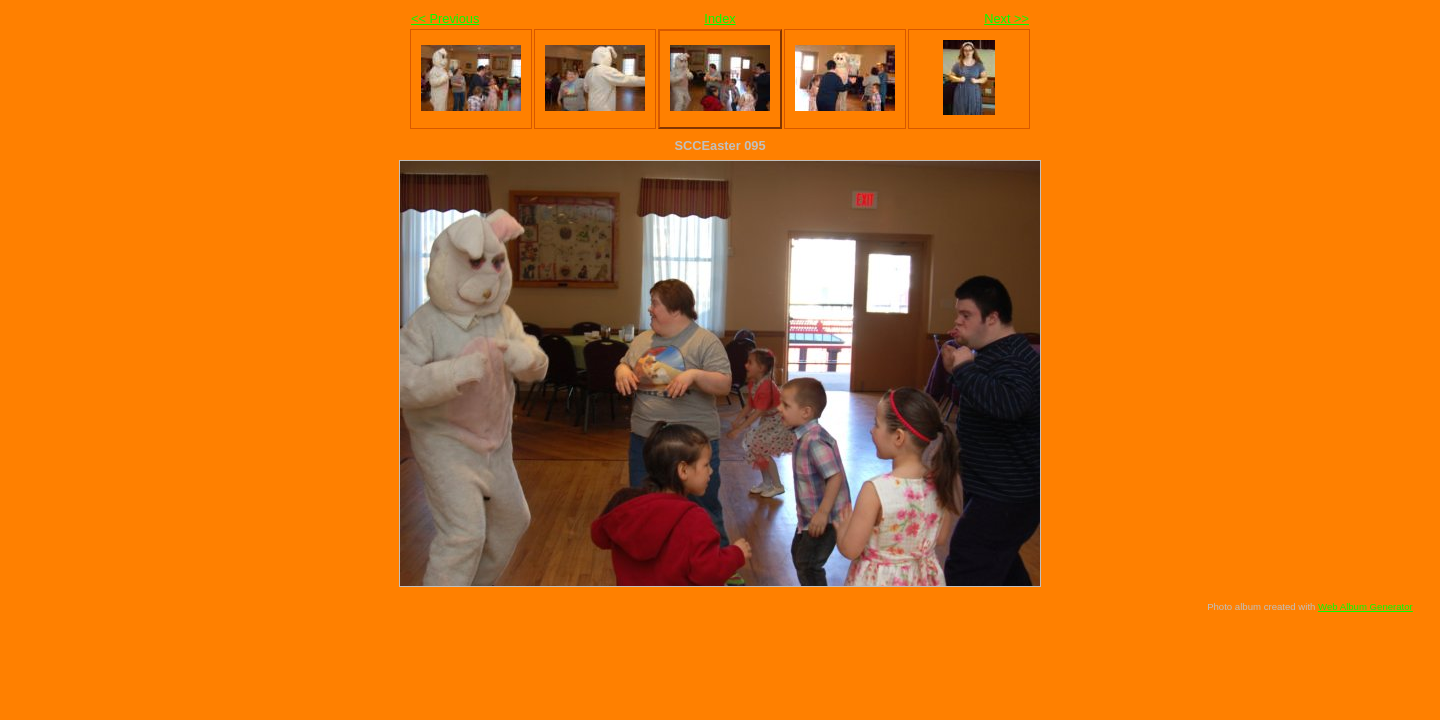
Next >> (1006, 18)
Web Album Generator (1365, 606)
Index (719, 18)
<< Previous (445, 18)
